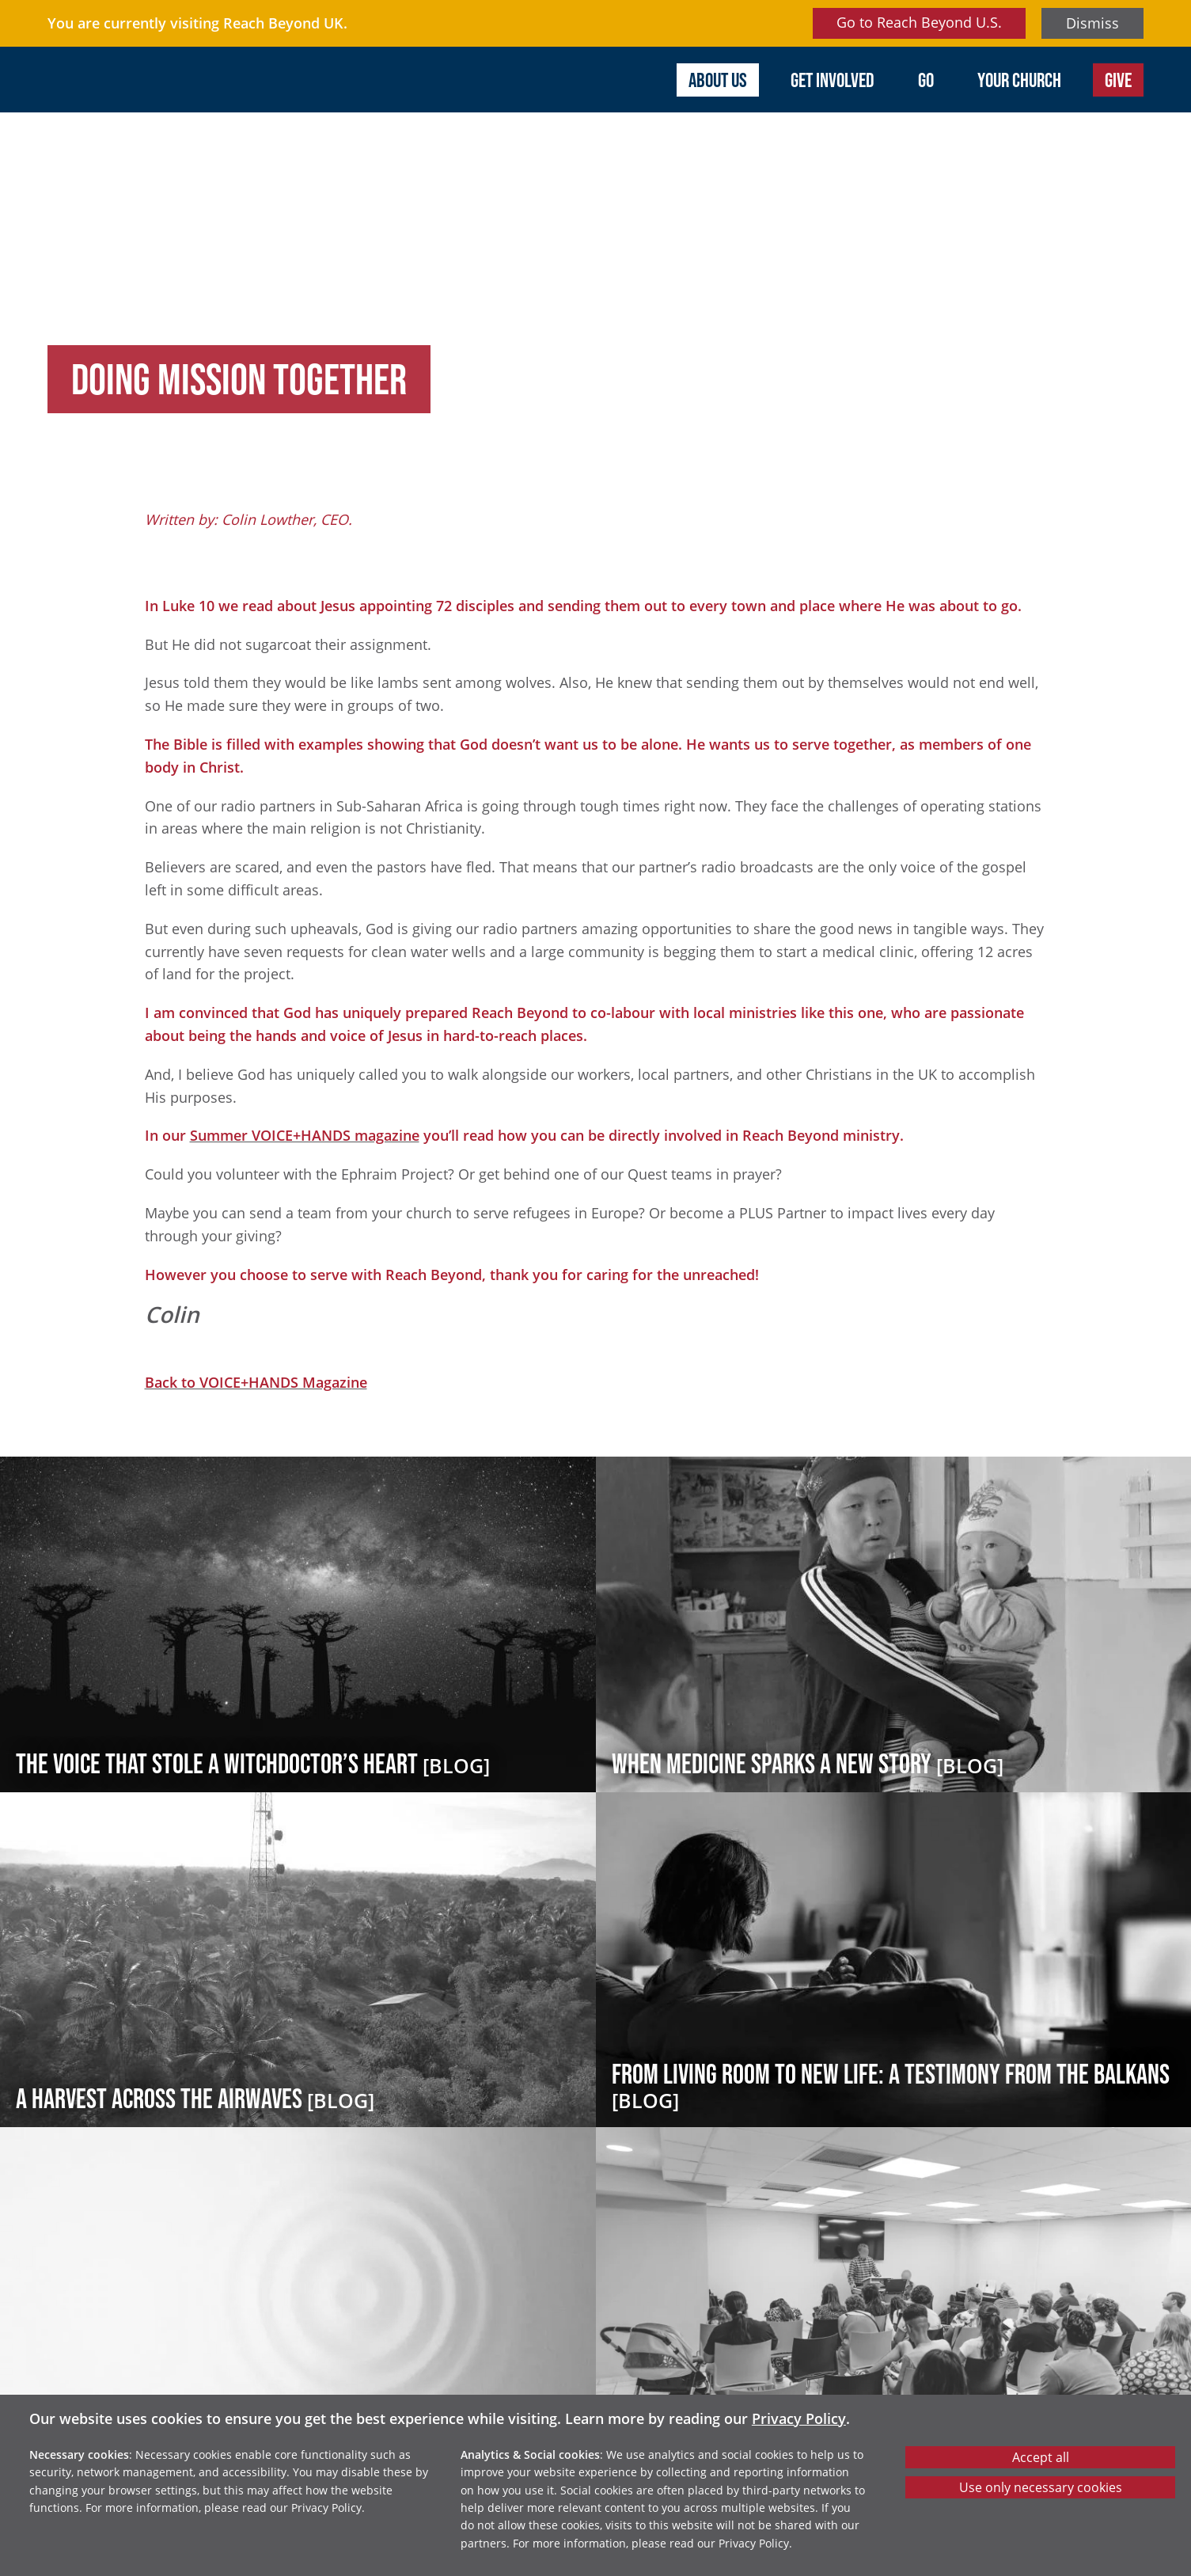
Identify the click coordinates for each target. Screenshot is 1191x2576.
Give (1118, 79)
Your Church (1019, 79)
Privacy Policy (799, 2418)
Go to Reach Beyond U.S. (919, 22)
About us (717, 79)
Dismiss (1092, 22)
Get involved (832, 79)
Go (926, 79)
